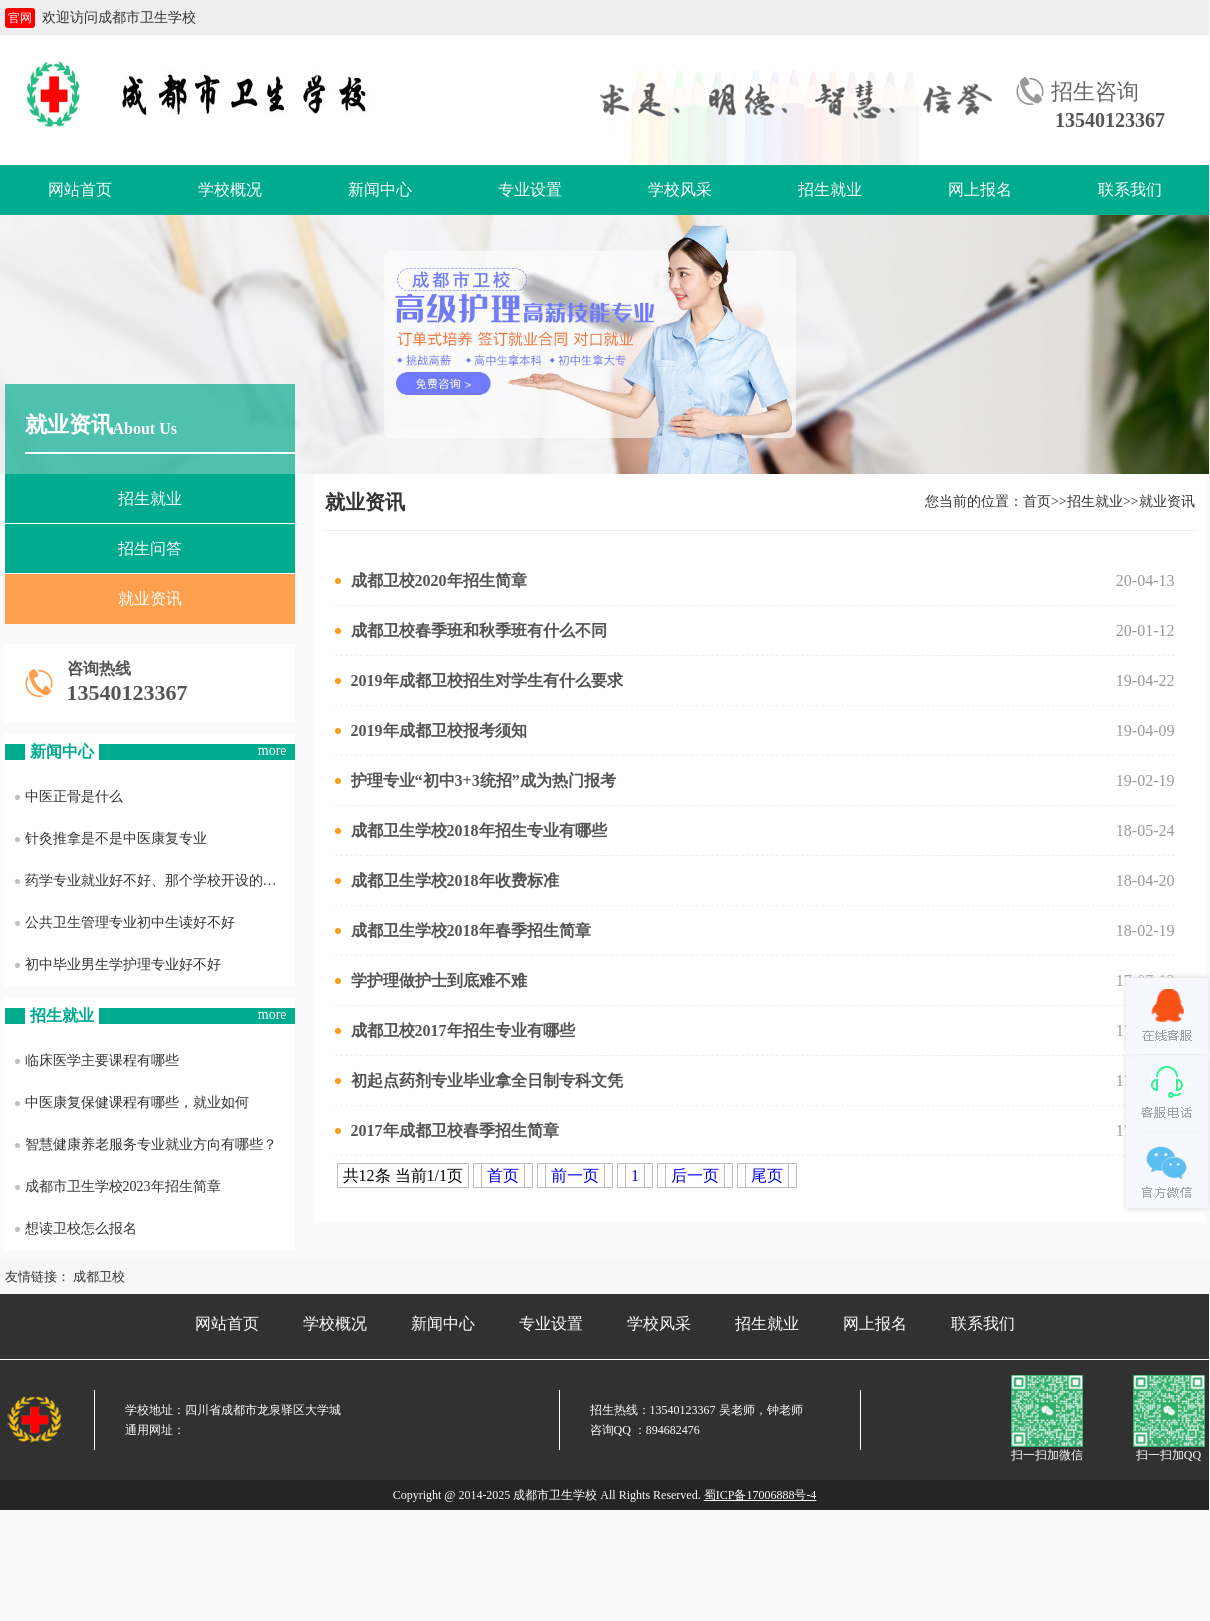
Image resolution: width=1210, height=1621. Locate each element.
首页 (1037, 501)
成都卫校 (99, 1276)
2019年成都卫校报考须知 (431, 730)
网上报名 (980, 189)
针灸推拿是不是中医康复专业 (111, 838)
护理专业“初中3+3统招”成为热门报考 (475, 780)
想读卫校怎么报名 (76, 1228)
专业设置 (530, 189)
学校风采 (680, 189)
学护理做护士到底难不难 (431, 980)
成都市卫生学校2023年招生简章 (118, 1186)
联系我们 (1130, 189)
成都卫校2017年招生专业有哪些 (455, 1030)
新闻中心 (380, 189)
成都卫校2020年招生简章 (431, 580)
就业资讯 (150, 598)
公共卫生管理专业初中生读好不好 (125, 922)
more (272, 750)
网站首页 (80, 189)
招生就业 (830, 189)
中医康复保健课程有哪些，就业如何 (132, 1102)
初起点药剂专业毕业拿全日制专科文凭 (479, 1080)
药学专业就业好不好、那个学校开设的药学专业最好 (155, 880)
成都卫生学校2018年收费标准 (447, 880)
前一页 (575, 1175)
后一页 (695, 1175)
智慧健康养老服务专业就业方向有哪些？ (146, 1144)
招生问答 (150, 548)
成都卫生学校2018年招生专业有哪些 (471, 830)
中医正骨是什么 (69, 796)
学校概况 (230, 189)
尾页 (767, 1175)
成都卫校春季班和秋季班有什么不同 (471, 630)
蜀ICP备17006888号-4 (760, 1495)
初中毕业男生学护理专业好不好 (118, 964)
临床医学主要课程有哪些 (97, 1060)
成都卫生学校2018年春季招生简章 (463, 930)
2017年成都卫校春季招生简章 (447, 1130)
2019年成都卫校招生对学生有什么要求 (479, 680)
